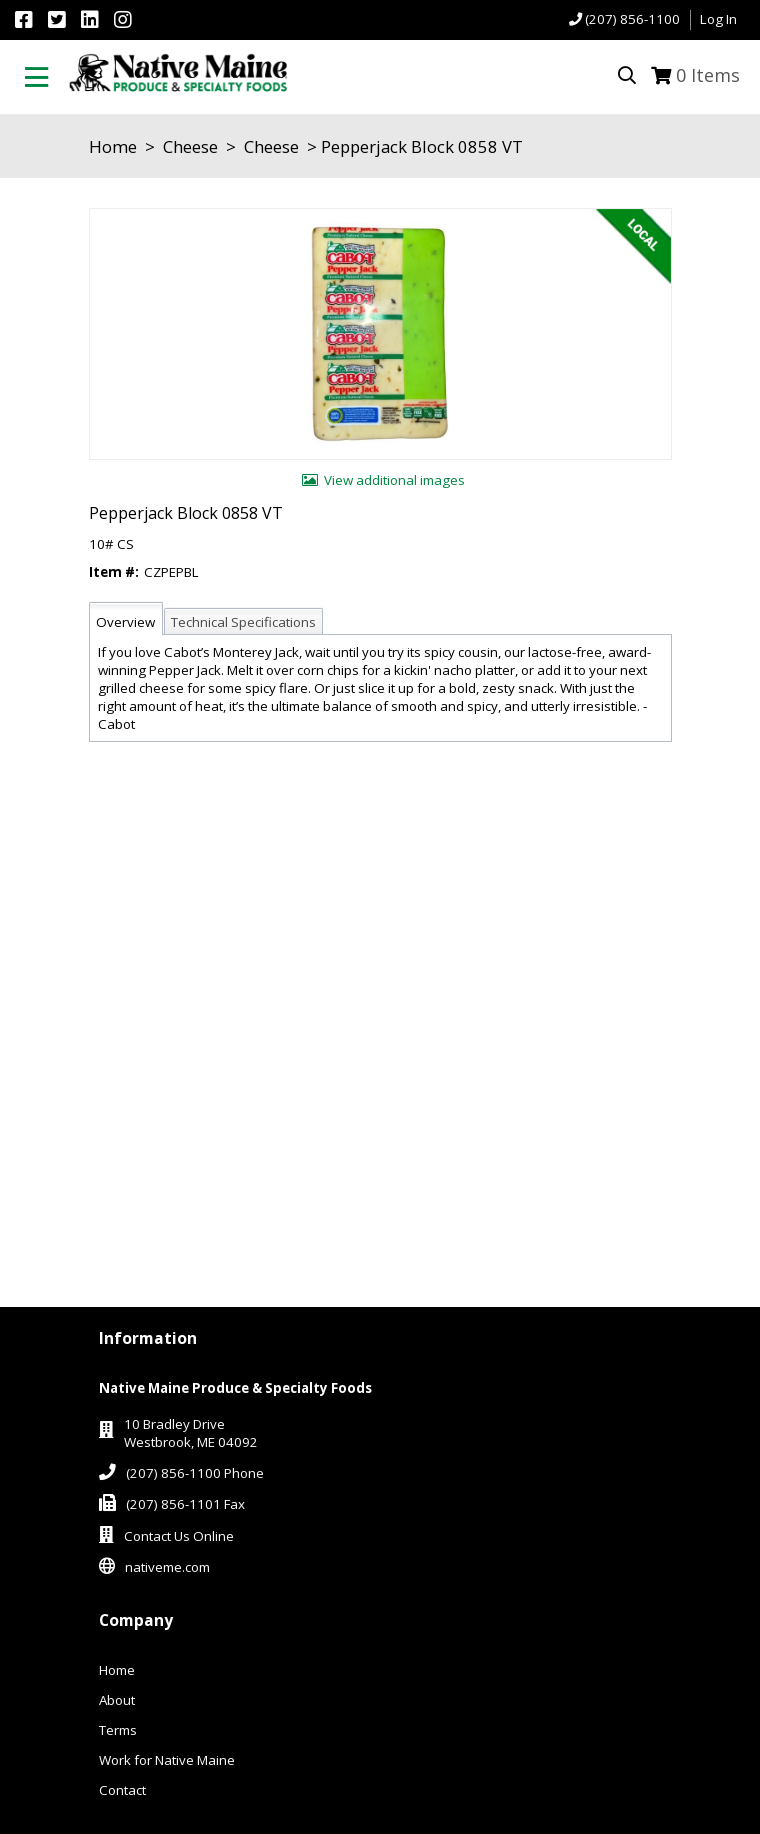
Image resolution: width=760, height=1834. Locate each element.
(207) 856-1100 (632, 19)
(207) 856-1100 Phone (195, 1473)
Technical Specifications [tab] (243, 622)
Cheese (190, 146)
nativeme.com (167, 1567)
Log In (718, 19)
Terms (118, 1730)
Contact (122, 1790)
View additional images (394, 480)
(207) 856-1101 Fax (185, 1504)
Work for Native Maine (167, 1760)
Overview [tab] (125, 622)
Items (708, 75)
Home (113, 146)
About (117, 1700)
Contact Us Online (179, 1536)
